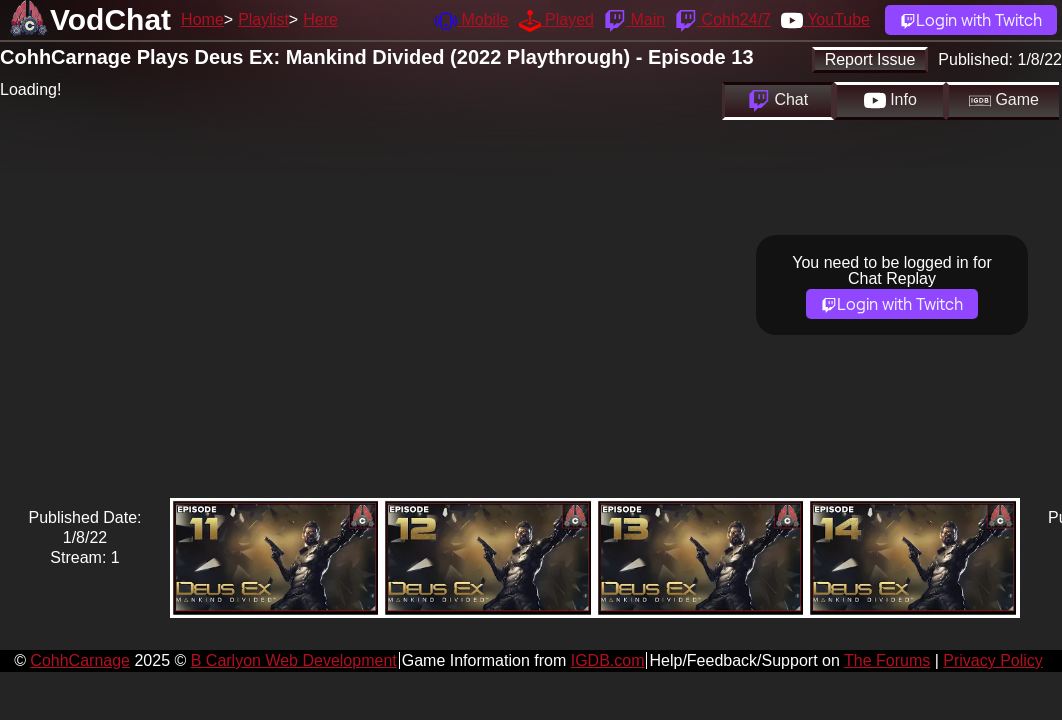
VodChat (110, 19)
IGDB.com (608, 660)
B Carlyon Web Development (294, 660)
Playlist (263, 19)
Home (202, 19)
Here (320, 19)
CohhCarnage (80, 660)
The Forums (887, 660)
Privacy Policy (993, 660)
